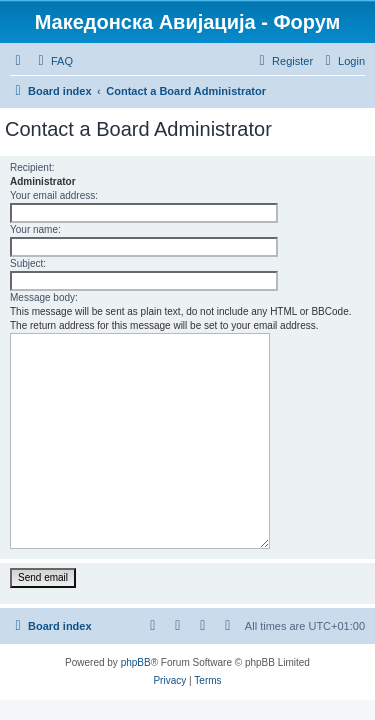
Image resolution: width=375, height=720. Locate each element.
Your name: (35, 229)
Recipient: (32, 167)
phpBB (136, 662)
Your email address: (54, 195)
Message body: (44, 297)
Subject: (28, 263)
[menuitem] (53, 61)
